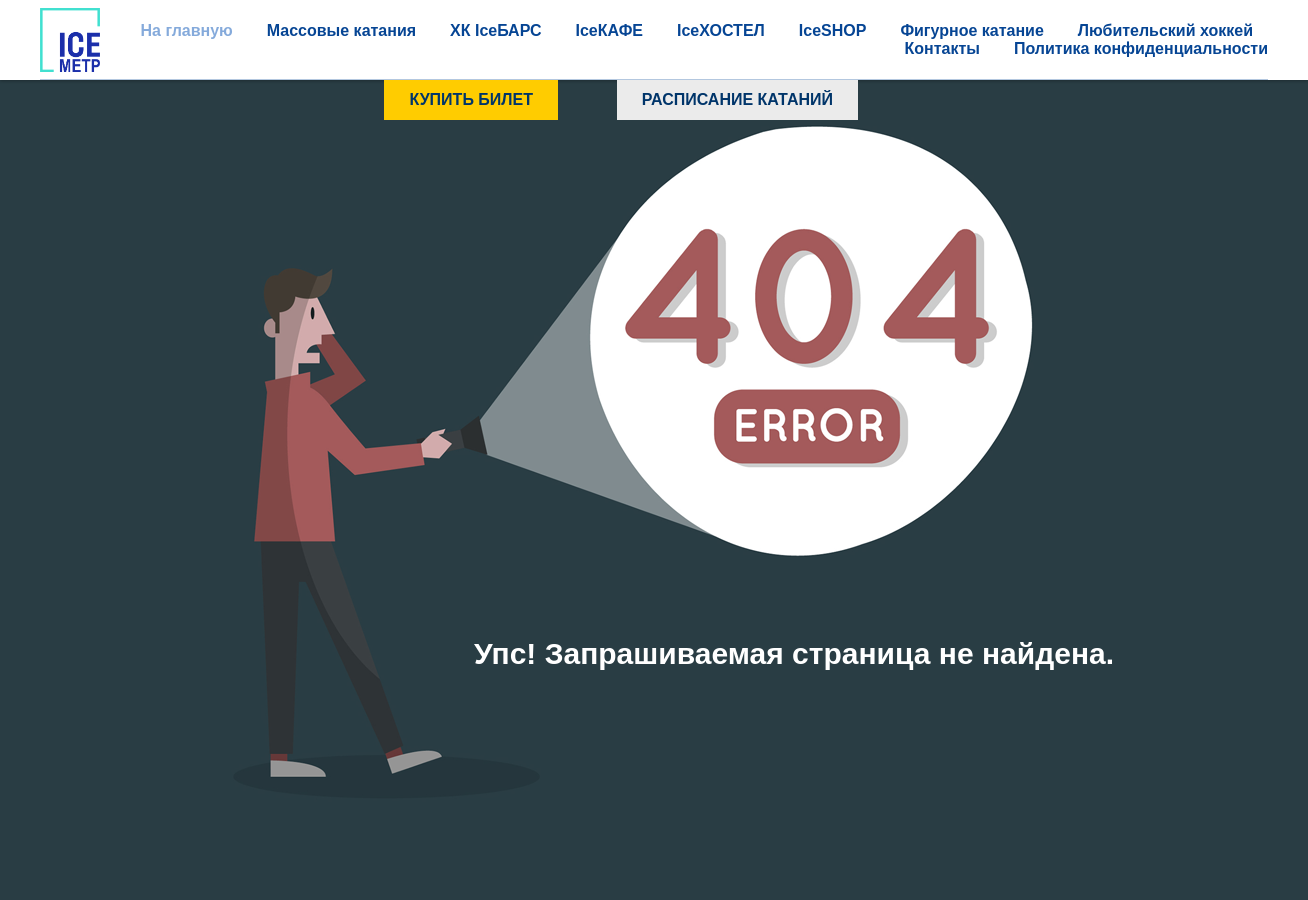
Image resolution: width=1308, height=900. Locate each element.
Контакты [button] (941, 48)
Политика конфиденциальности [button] (1141, 48)
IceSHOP (833, 30)
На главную (186, 30)
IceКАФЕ (610, 30)
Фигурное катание (971, 30)
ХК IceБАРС (495, 30)
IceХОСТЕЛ (721, 30)
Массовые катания (341, 30)
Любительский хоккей (1165, 30)
